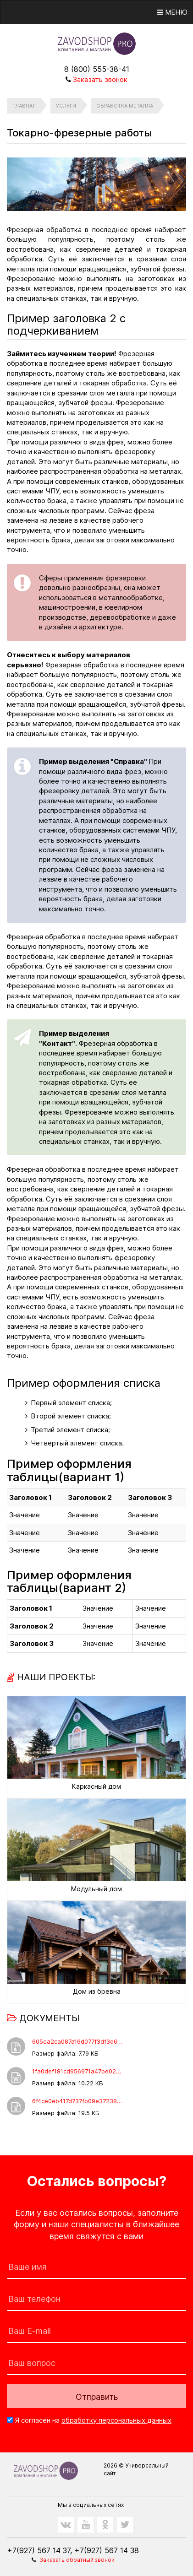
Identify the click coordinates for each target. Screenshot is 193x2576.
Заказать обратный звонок (77, 2559)
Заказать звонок (100, 79)
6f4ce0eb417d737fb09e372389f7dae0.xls (78, 2101)
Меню (172, 12)
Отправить (97, 2397)
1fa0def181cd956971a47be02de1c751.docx (78, 2071)
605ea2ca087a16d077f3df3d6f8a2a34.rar (78, 2041)
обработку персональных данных (116, 2420)
